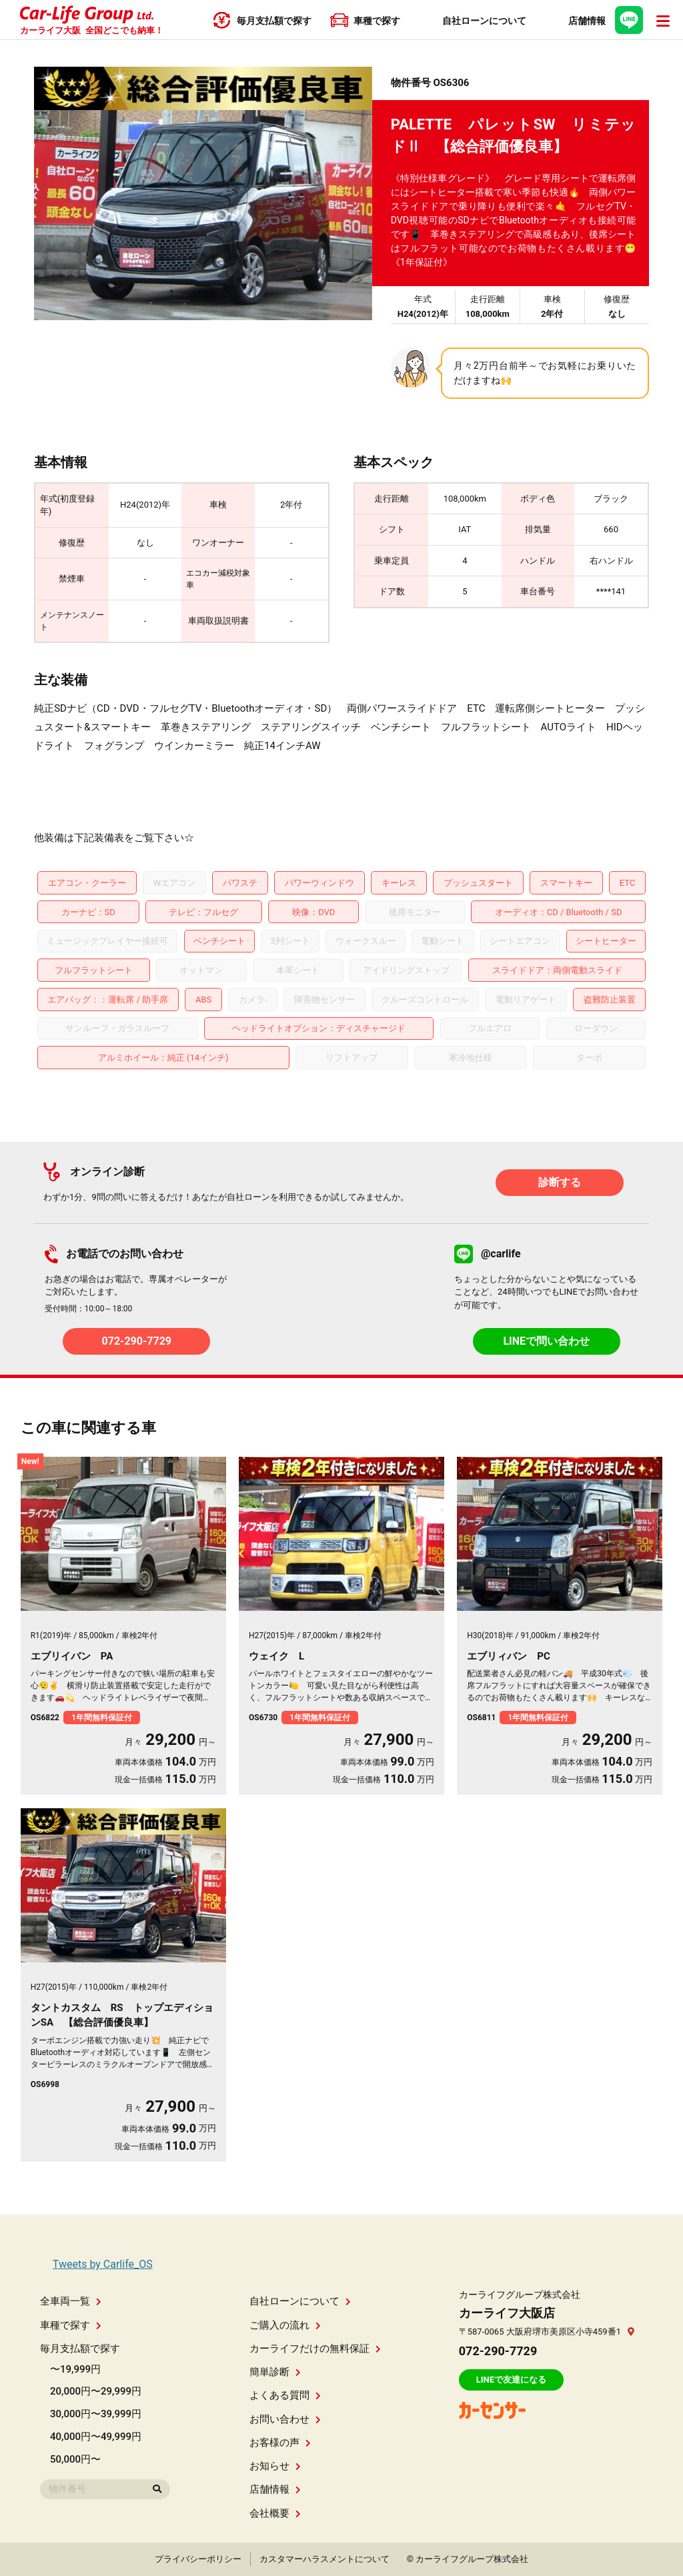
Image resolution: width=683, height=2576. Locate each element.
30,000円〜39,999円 (95, 2414)
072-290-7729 (136, 1341)
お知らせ (275, 2466)
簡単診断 (275, 2372)
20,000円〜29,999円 (95, 2391)
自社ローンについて (300, 2301)
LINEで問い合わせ (546, 1341)
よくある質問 (285, 2395)
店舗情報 (275, 2489)
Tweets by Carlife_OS (103, 2264)
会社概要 (275, 2513)
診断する (559, 1182)
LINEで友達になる (511, 2380)
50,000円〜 (75, 2459)
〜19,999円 (75, 2369)
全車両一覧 (70, 2301)
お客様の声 (280, 2443)
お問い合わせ (285, 2419)
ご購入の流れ (285, 2325)
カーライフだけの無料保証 (315, 2349)
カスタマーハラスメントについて (324, 2559)
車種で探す (70, 2325)
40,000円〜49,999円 (95, 2437)
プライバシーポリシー (198, 2559)
